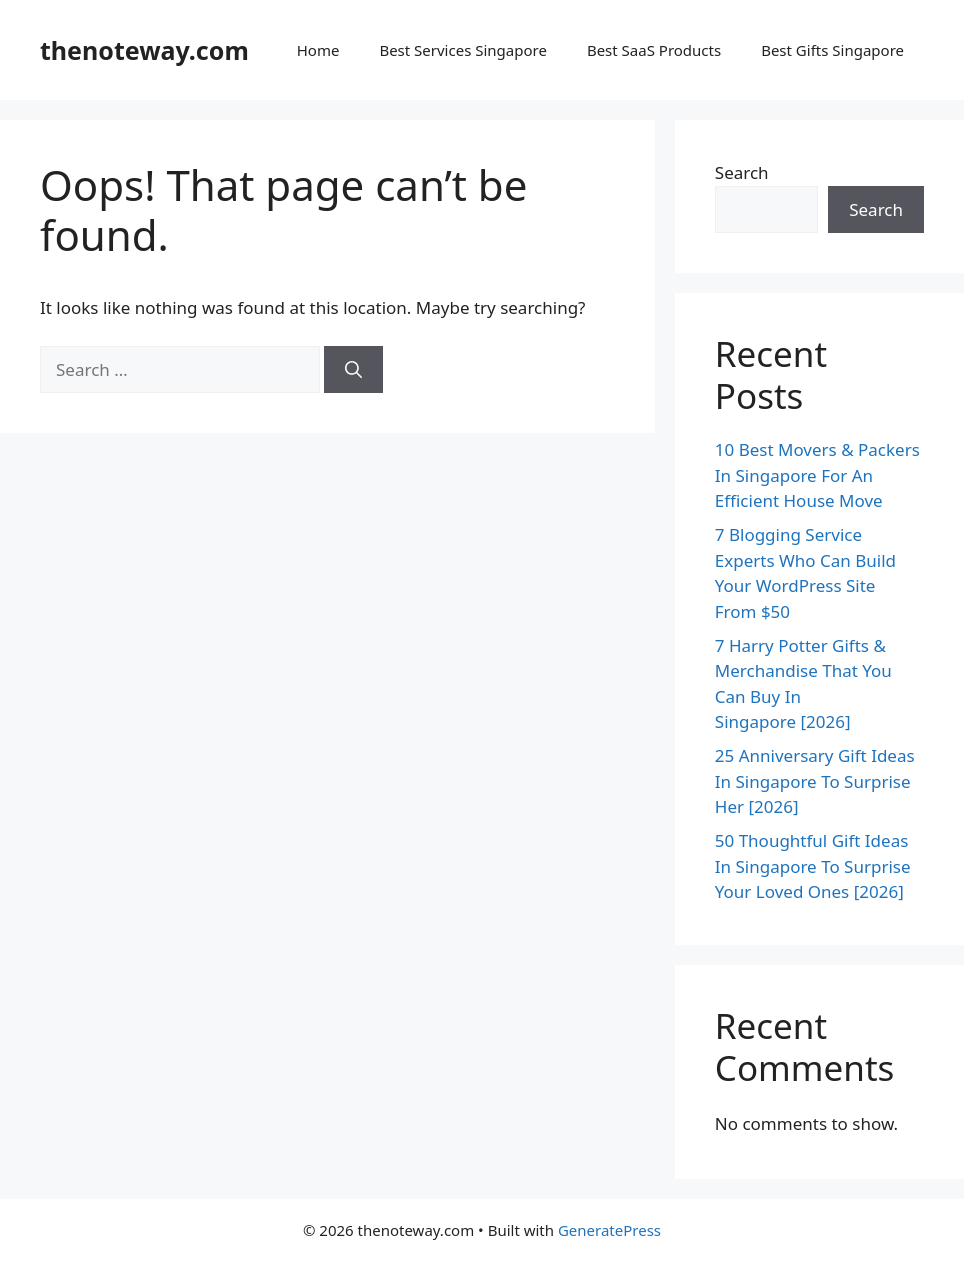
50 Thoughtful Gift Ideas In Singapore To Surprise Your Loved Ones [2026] (813, 866)
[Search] (353, 370)
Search (742, 172)
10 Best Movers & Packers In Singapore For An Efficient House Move (817, 475)
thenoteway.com (144, 50)
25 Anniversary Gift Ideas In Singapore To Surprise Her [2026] (815, 781)
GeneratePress (609, 1230)
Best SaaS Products (654, 50)
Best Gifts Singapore (832, 50)
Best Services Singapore (463, 50)
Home (318, 50)
